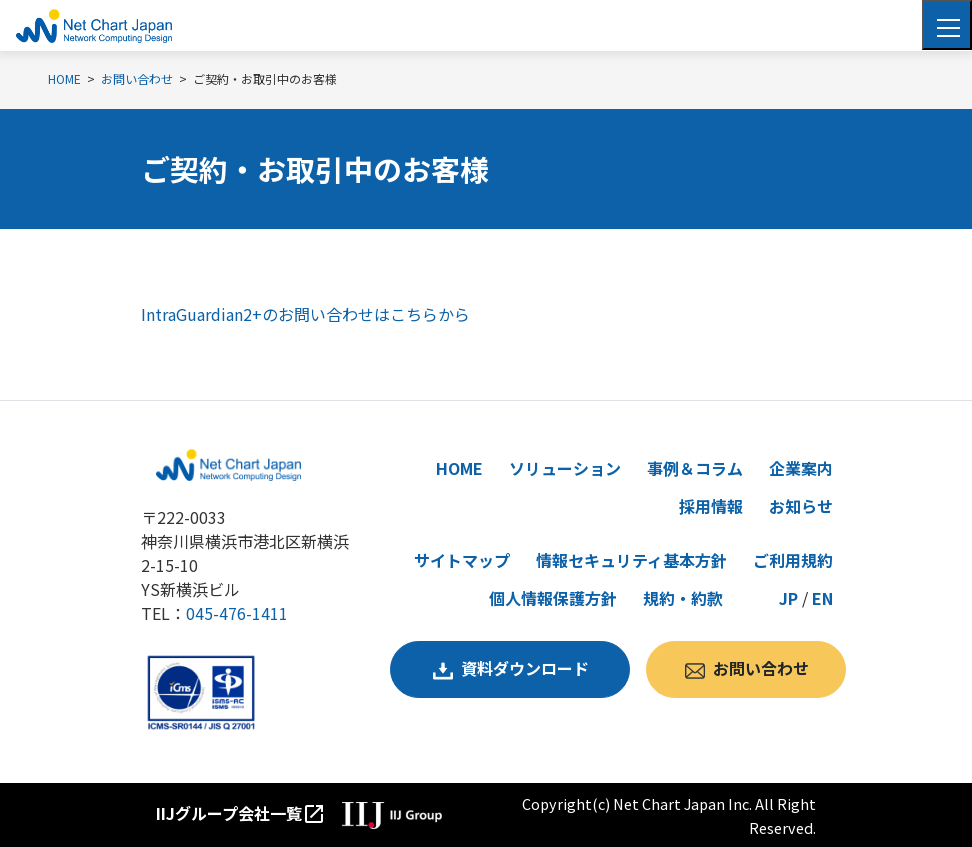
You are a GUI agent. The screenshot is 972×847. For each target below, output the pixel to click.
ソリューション (565, 468)
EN (822, 598)
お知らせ (801, 506)
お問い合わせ (761, 668)
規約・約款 (683, 598)
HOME (459, 468)
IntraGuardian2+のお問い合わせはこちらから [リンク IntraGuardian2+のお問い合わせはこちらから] (305, 314)
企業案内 (801, 468)
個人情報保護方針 (553, 598)
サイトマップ (462, 560)
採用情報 (711, 506)
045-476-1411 (237, 613)
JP (788, 598)
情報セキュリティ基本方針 (631, 560)
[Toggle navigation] (947, 25)
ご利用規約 (793, 560)
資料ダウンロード (525, 668)
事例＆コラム (695, 468)
